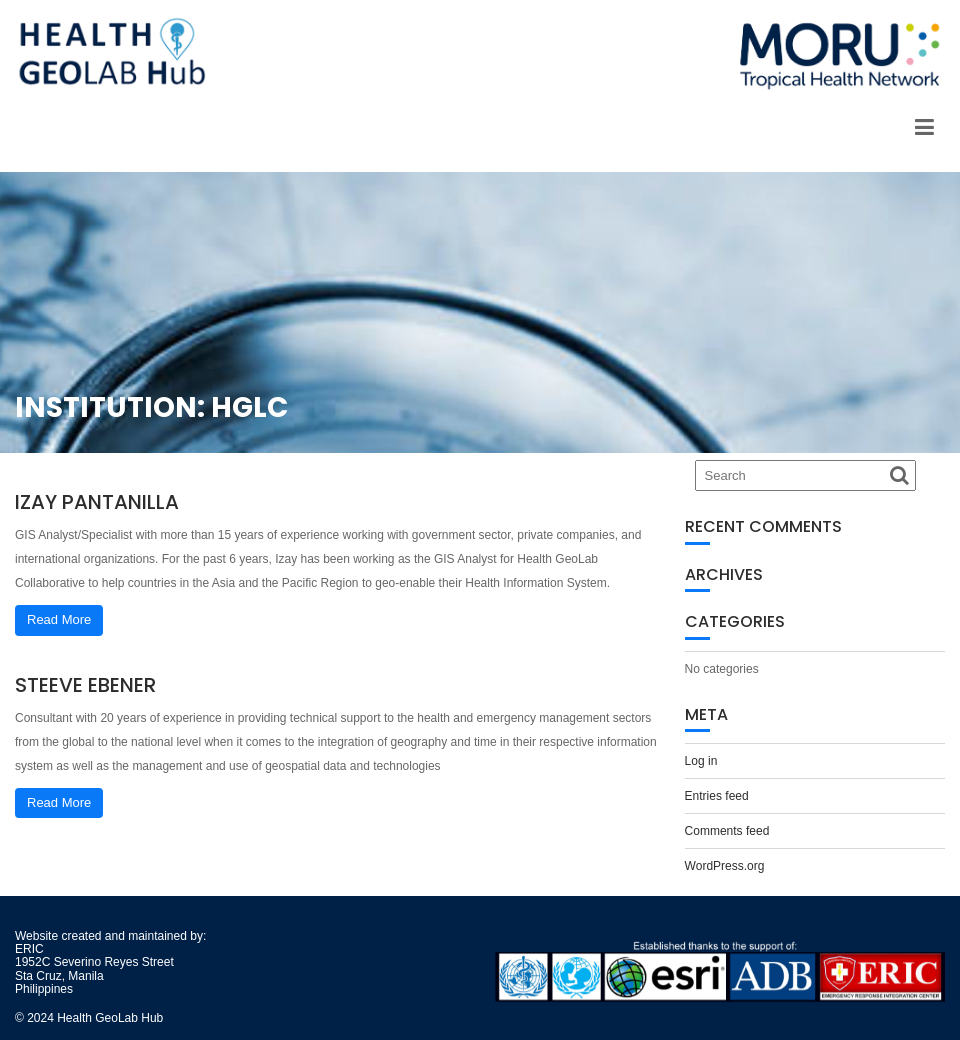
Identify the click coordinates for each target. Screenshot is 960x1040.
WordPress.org (725, 866)
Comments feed (727, 831)
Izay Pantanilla (97, 502)
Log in (701, 761)
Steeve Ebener (85, 685)
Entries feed (717, 796)
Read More (59, 619)
